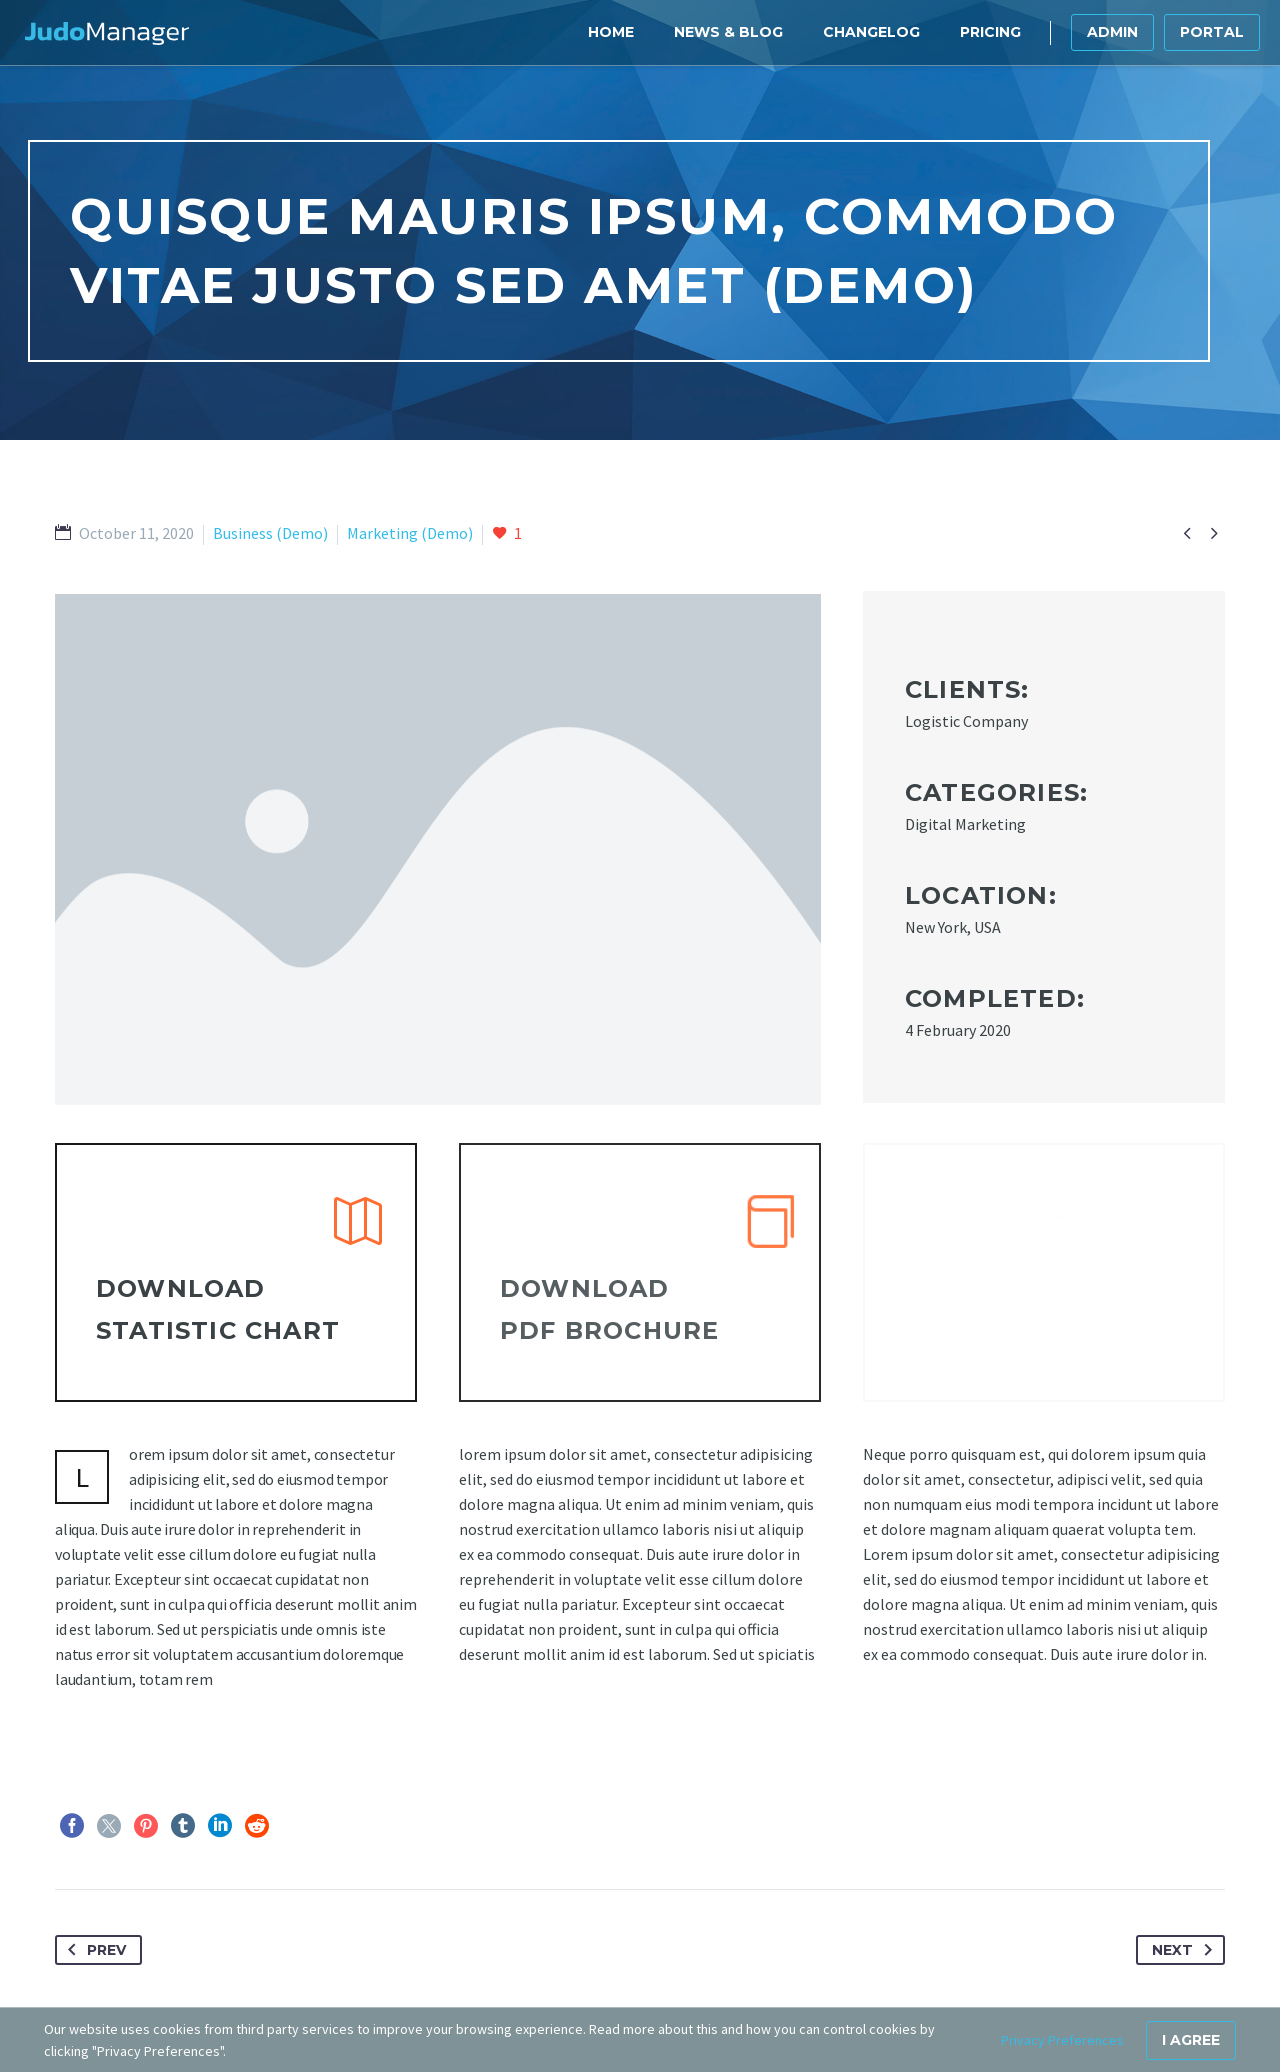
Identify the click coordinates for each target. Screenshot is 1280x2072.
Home (611, 32)
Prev (93, 1950)
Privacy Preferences (1062, 2040)
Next (1186, 1950)
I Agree (1191, 2040)
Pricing (990, 32)
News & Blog (728, 32)
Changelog (871, 32)
